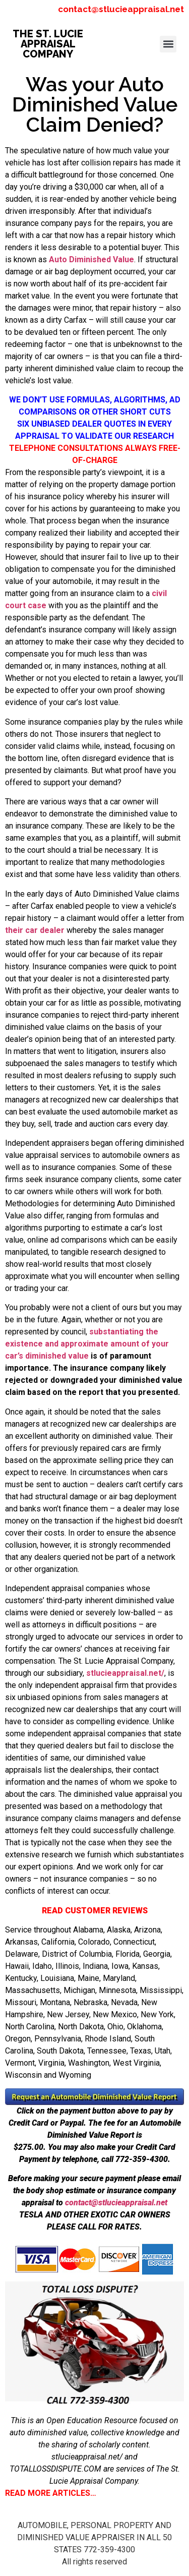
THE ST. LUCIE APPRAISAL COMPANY (48, 44)
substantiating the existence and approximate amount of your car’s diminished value (87, 1344)
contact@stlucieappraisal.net (121, 9)
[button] (168, 44)
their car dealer (35, 930)
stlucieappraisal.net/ (125, 1673)
